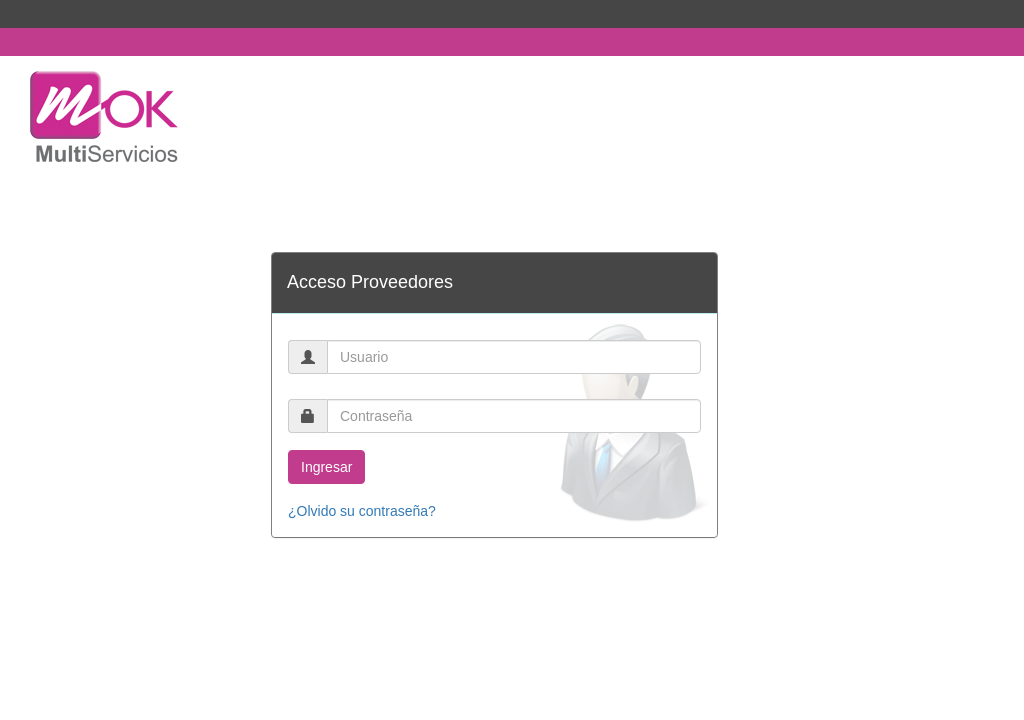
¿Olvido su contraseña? (362, 511)
